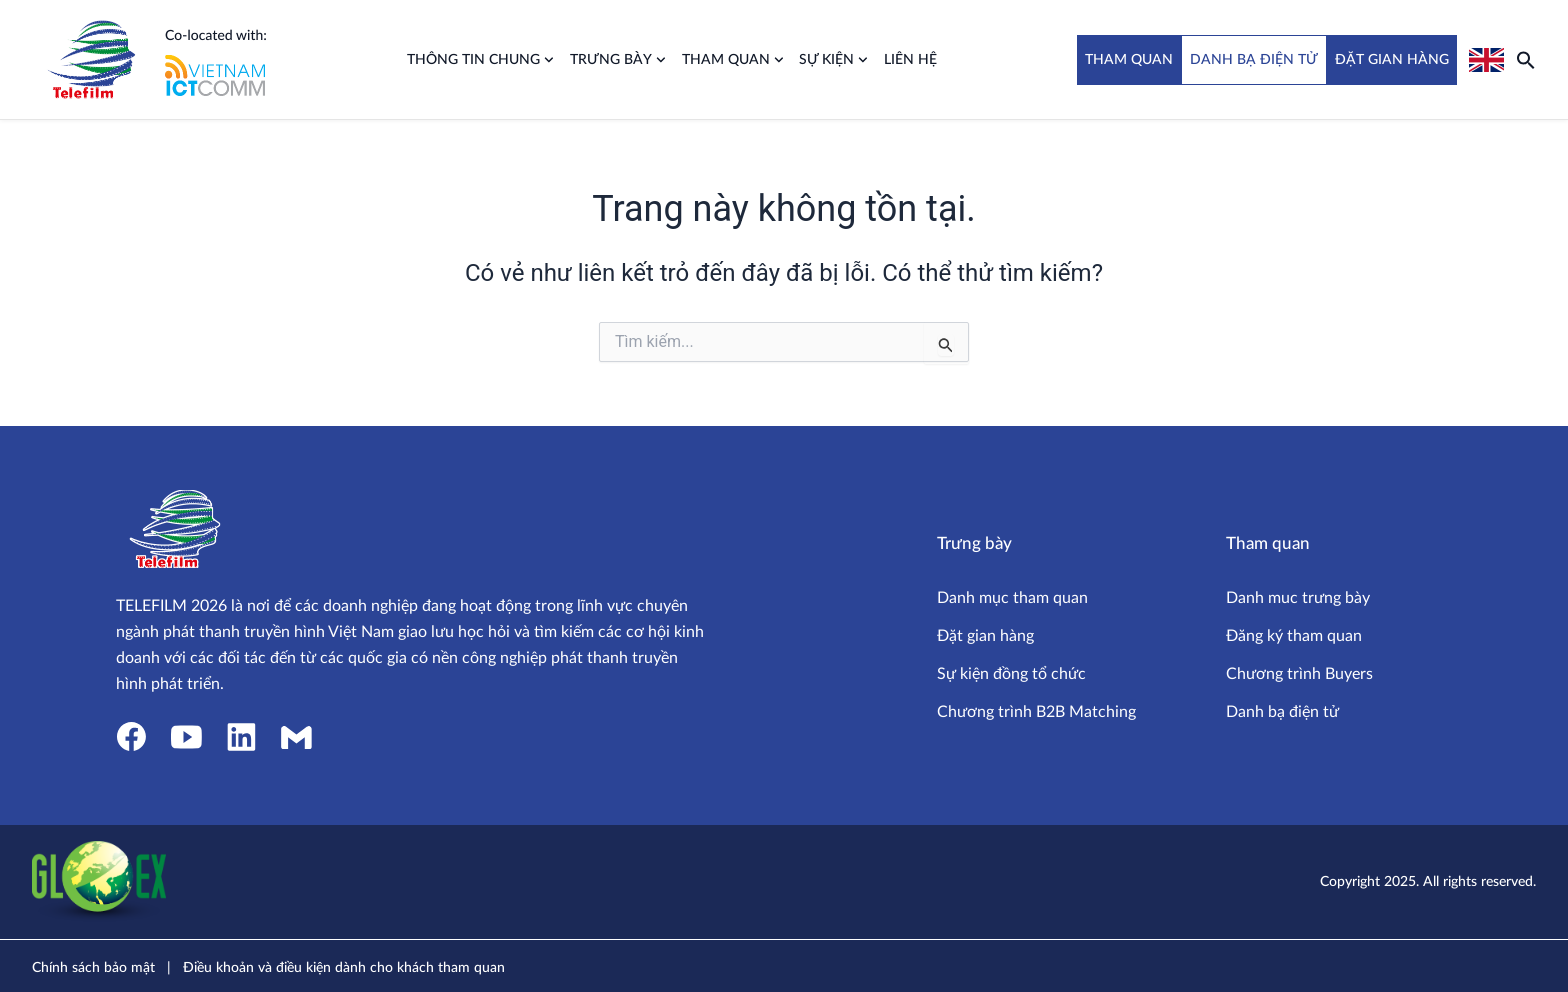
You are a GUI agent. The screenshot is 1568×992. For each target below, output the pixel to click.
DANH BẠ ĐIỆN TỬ (1254, 60)
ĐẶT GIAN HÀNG (1392, 60)
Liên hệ (910, 60)
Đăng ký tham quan (1294, 636)
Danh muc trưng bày (1298, 598)
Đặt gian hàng (985, 636)
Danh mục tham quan (1012, 598)
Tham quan (733, 60)
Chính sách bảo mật (93, 968)
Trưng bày (618, 60)
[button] (1526, 60)
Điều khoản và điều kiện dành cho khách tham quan (344, 968)
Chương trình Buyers (1299, 674)
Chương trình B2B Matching (1036, 712)
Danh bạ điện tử (1282, 712)
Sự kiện (833, 60)
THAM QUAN (1129, 60)
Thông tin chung (480, 60)
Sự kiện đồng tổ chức (1011, 674)
